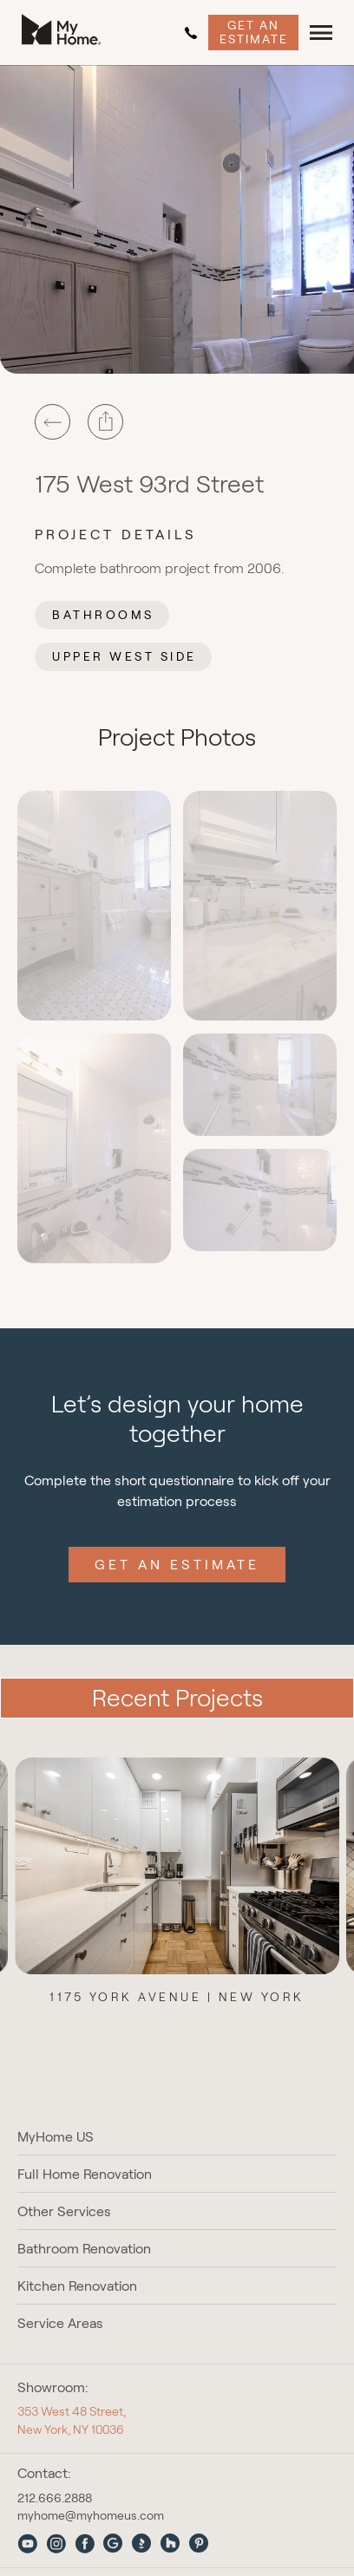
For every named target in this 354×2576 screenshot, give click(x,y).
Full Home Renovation (84, 2174)
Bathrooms (103, 615)
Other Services (64, 2211)
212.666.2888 (191, 33)
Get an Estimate (254, 31)
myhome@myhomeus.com (90, 2515)
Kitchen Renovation (77, 2286)
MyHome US (55, 2136)
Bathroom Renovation (84, 2248)
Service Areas (60, 2323)
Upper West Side (124, 656)
